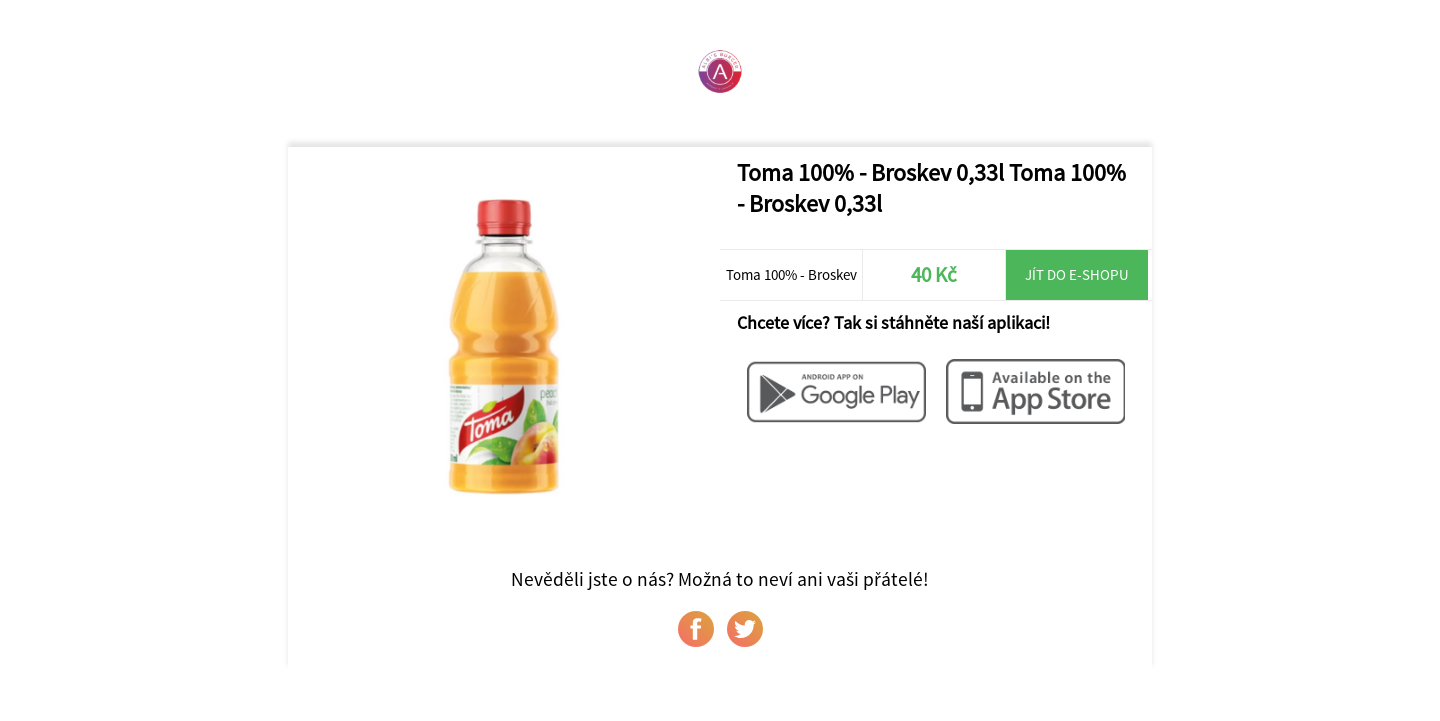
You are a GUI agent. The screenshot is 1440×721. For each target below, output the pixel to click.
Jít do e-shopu (1077, 274)
